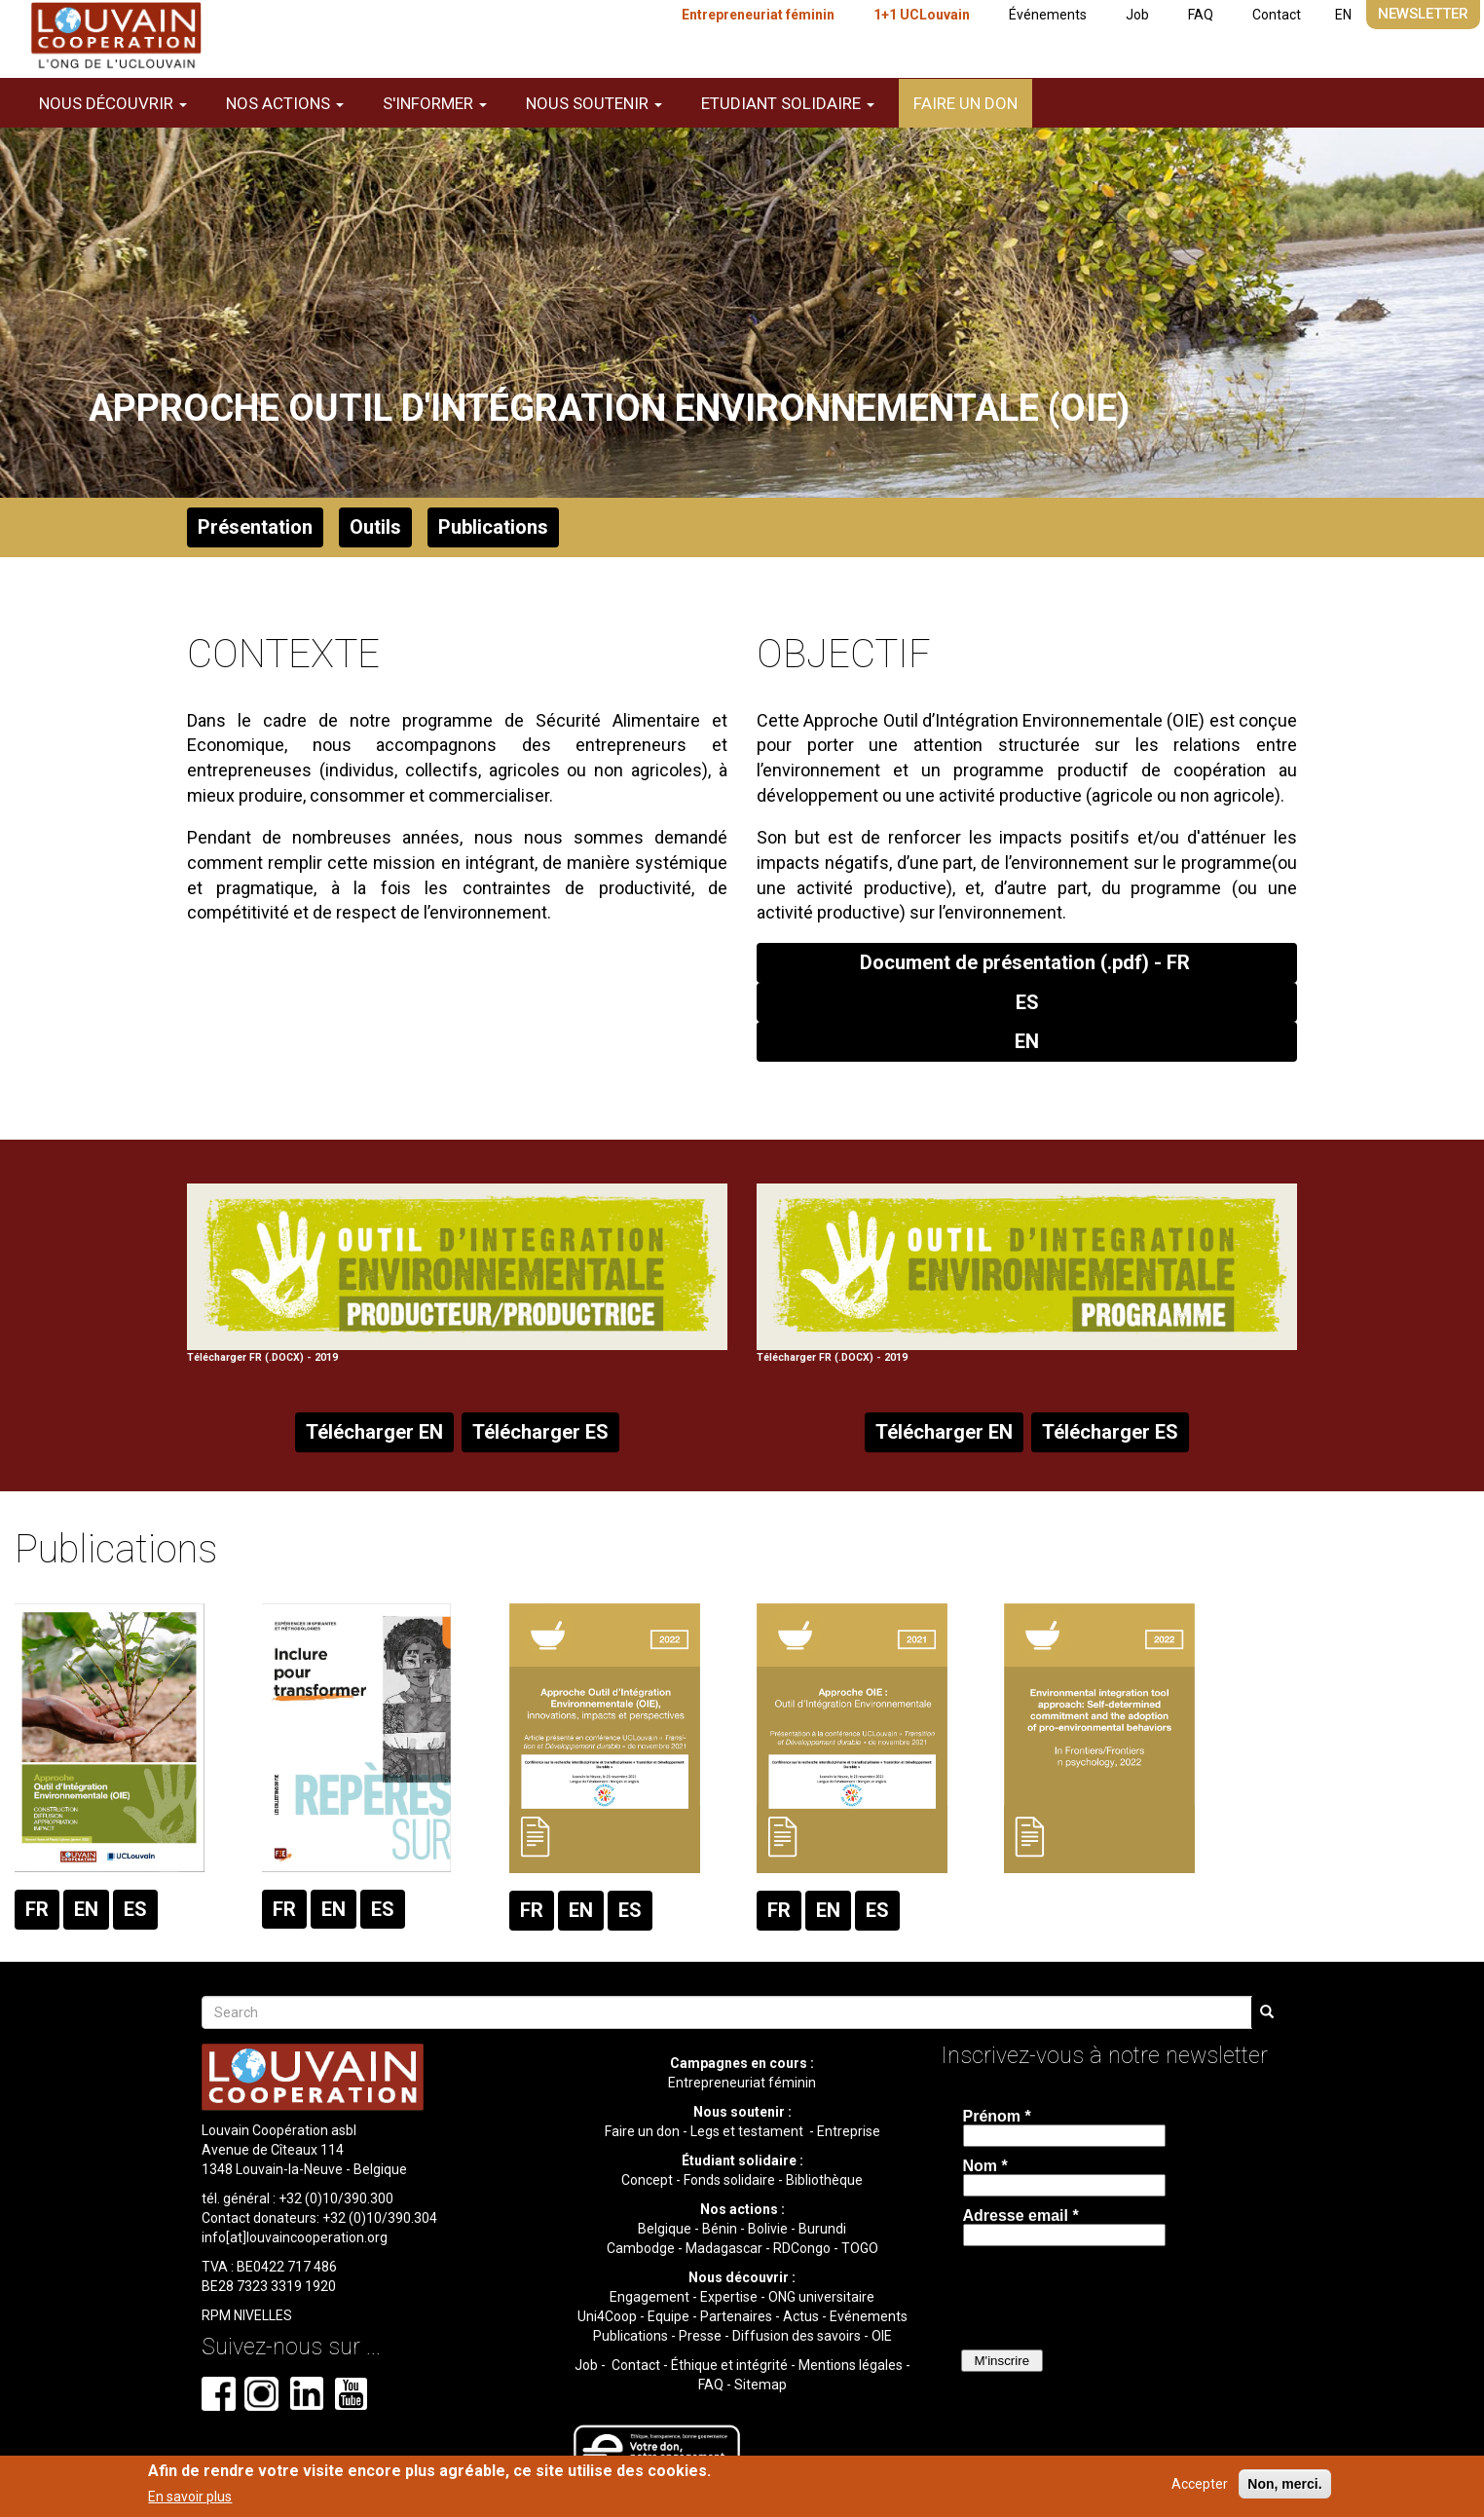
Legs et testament (748, 2131)
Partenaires (736, 2316)
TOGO (859, 2248)
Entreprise (848, 2131)
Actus (801, 2316)
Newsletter (1423, 13)
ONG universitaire (821, 2297)
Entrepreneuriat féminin (758, 14)
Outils (375, 527)
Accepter (1199, 2484)
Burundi (822, 2228)
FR (37, 1909)
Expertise (729, 2297)
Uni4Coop (607, 2316)
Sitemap (760, 2384)
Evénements (869, 2316)
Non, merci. (1284, 2484)
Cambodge (641, 2248)
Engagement (649, 2297)
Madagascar (724, 2248)
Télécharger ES (540, 1432)
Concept (647, 2180)
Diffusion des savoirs (796, 2336)
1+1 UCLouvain (921, 14)
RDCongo (802, 2248)
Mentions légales (850, 2365)
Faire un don (965, 103)
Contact (1276, 14)
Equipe (668, 2316)
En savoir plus (190, 2496)
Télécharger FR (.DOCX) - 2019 (457, 1274)
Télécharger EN (374, 1432)
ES (1027, 1002)
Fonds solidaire (729, 2180)
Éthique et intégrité (729, 2365)
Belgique (664, 2228)
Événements (1048, 14)
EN (1343, 14)
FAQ (1200, 14)
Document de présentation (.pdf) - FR (1027, 962)
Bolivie (768, 2228)
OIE (882, 2336)
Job (1137, 14)
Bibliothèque (824, 2180)
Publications (493, 527)
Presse (700, 2336)
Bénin (719, 2228)
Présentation (255, 527)
